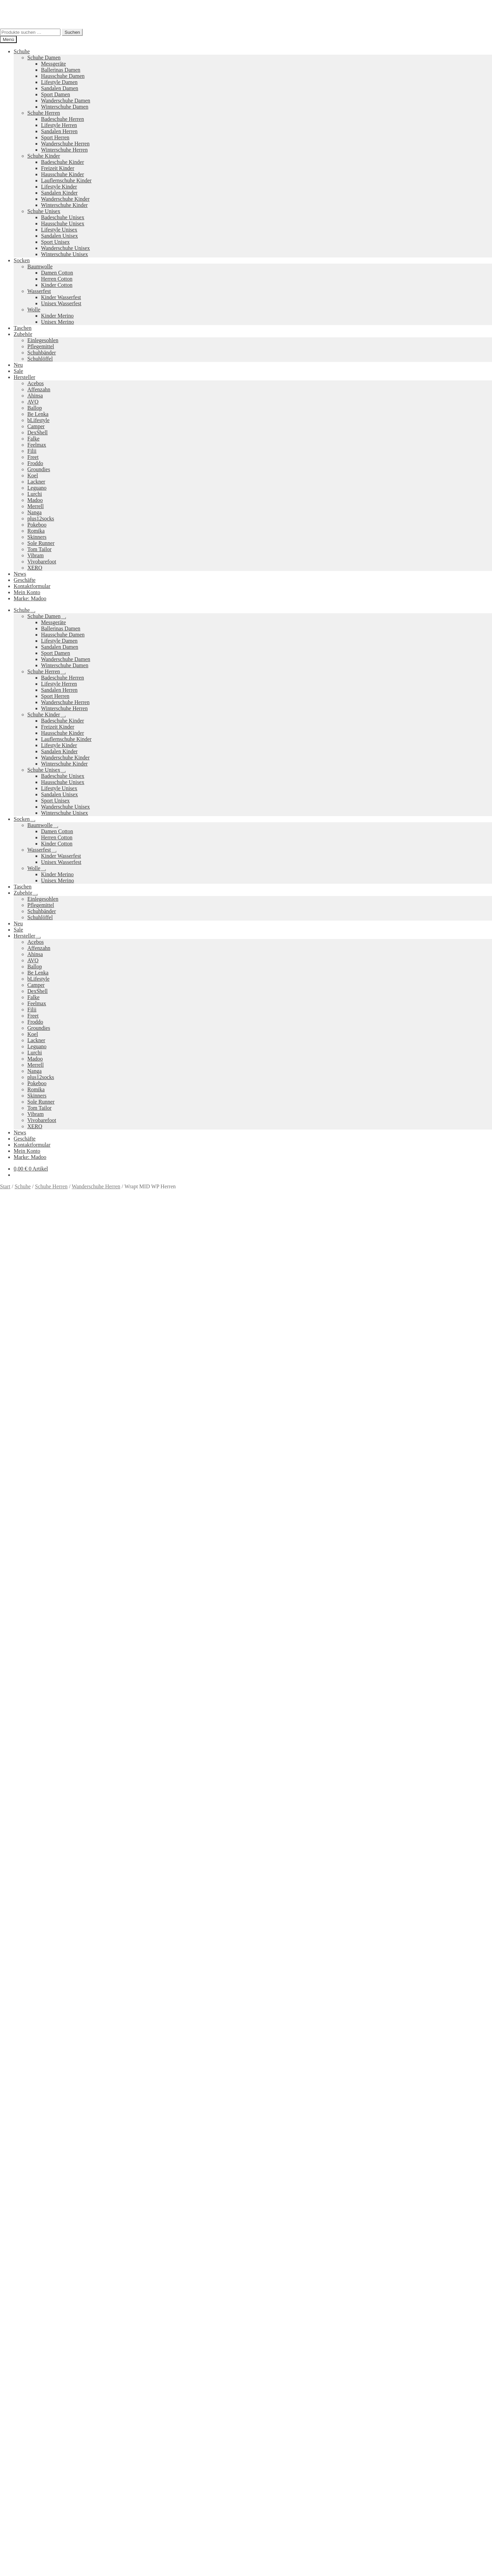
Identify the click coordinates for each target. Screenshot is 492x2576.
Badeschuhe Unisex (62, 217)
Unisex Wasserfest (61, 303)
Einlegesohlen (42, 340)
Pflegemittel (40, 346)
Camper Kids (307, 2322)
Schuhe (22, 51)
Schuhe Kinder (43, 156)
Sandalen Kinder (59, 193)
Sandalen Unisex (59, 236)
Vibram (35, 555)
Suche (20, 2417)
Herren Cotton (56, 279)
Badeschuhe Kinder (62, 162)
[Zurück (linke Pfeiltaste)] (2, 2575)
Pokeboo (36, 525)
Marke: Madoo (30, 598)
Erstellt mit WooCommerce (78, 2400)
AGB (19, 2376)
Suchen (72, 32)
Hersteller (24, 377)
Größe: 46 (444, 1443)
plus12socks (40, 518)
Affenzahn (38, 389)
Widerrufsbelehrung (35, 2369)
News (20, 574)
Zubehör (23, 334)
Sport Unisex (55, 242)
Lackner (36, 482)
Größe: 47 (468, 1443)
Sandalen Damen (59, 88)
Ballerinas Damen (60, 70)
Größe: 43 (370, 1443)
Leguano (36, 488)
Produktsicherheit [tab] (33, 1473)
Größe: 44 (394, 1443)
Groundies (38, 469)
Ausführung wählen (21, 2560)
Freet (33, 457)
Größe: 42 (345, 1443)
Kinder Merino (57, 316)
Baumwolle (40, 266)
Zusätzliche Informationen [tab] (42, 1467)
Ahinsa (35, 395)
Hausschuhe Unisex (62, 223)
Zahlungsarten (29, 2357)
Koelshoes (208, 2346)
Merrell (35, 506)
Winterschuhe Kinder (64, 205)
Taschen (22, 328)
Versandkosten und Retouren (45, 2363)
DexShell (37, 432)
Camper (36, 426)
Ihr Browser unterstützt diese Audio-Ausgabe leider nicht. (51, 1639)
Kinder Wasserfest (61, 297)
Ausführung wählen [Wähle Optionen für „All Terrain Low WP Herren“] (35, 2100)
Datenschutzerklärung (24, 2400)
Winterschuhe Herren (64, 150)
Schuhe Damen (43, 57)
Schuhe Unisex (43, 211)
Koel (32, 475)
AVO (33, 402)
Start (5, 1186)
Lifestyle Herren (59, 125)
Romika (36, 531)
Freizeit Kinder (57, 168)
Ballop (34, 408)
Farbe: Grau (202, 1443)
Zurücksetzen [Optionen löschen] (75, 1416)
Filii (32, 451)
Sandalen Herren (59, 131)
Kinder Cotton (56, 285)
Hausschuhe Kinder (62, 174)
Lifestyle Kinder (59, 187)
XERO (34, 568)
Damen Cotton (57, 273)
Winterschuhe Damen (64, 107)
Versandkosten (55, 1350)
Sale (18, 371)
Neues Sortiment (18, 2288)
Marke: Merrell (16, 1449)
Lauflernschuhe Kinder (66, 180)
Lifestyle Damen (59, 82)
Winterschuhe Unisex (64, 254)
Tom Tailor (39, 549)
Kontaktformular (32, 586)
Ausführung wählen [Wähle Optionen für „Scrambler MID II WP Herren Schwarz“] (35, 1924)
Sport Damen (55, 94)
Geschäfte (25, 580)
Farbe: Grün (231, 1443)
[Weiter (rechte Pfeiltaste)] (9, 2575)
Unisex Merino (57, 322)
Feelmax (36, 445)
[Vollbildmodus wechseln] (9, 2568)
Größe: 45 (419, 1443)
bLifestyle (38, 420)
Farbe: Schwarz (264, 1443)
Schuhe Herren (43, 113)
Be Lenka (38, 414)
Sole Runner (41, 543)
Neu (18, 365)
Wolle (33, 309)
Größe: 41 (320, 1443)
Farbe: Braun (172, 1443)
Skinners (36, 537)
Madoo (35, 500)
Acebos (35, 383)
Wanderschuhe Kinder (65, 199)
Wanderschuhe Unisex (65, 248)
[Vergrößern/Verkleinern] (2, 2568)
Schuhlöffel (40, 359)
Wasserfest (39, 291)
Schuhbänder (41, 352)
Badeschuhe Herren (62, 119)
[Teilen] (16, 2568)
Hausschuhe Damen (63, 76)
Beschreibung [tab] (29, 1461)
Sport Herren (55, 137)
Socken (22, 260)
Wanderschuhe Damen (65, 100)
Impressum (26, 2382)
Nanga (34, 512)
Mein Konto (27, 592)
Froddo (35, 463)
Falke (33, 439)
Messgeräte (53, 64)
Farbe (8, 1416)
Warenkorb (28, 2431)
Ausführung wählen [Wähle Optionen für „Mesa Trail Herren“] (35, 2276)
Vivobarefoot (41, 561)
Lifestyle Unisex (59, 230)
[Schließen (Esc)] (23, 2568)
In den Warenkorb (21, 1431)
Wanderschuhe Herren (65, 143)
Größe (7, 1409)
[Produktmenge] (30, 1424)
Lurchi (34, 494)
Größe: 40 (295, 1443)
